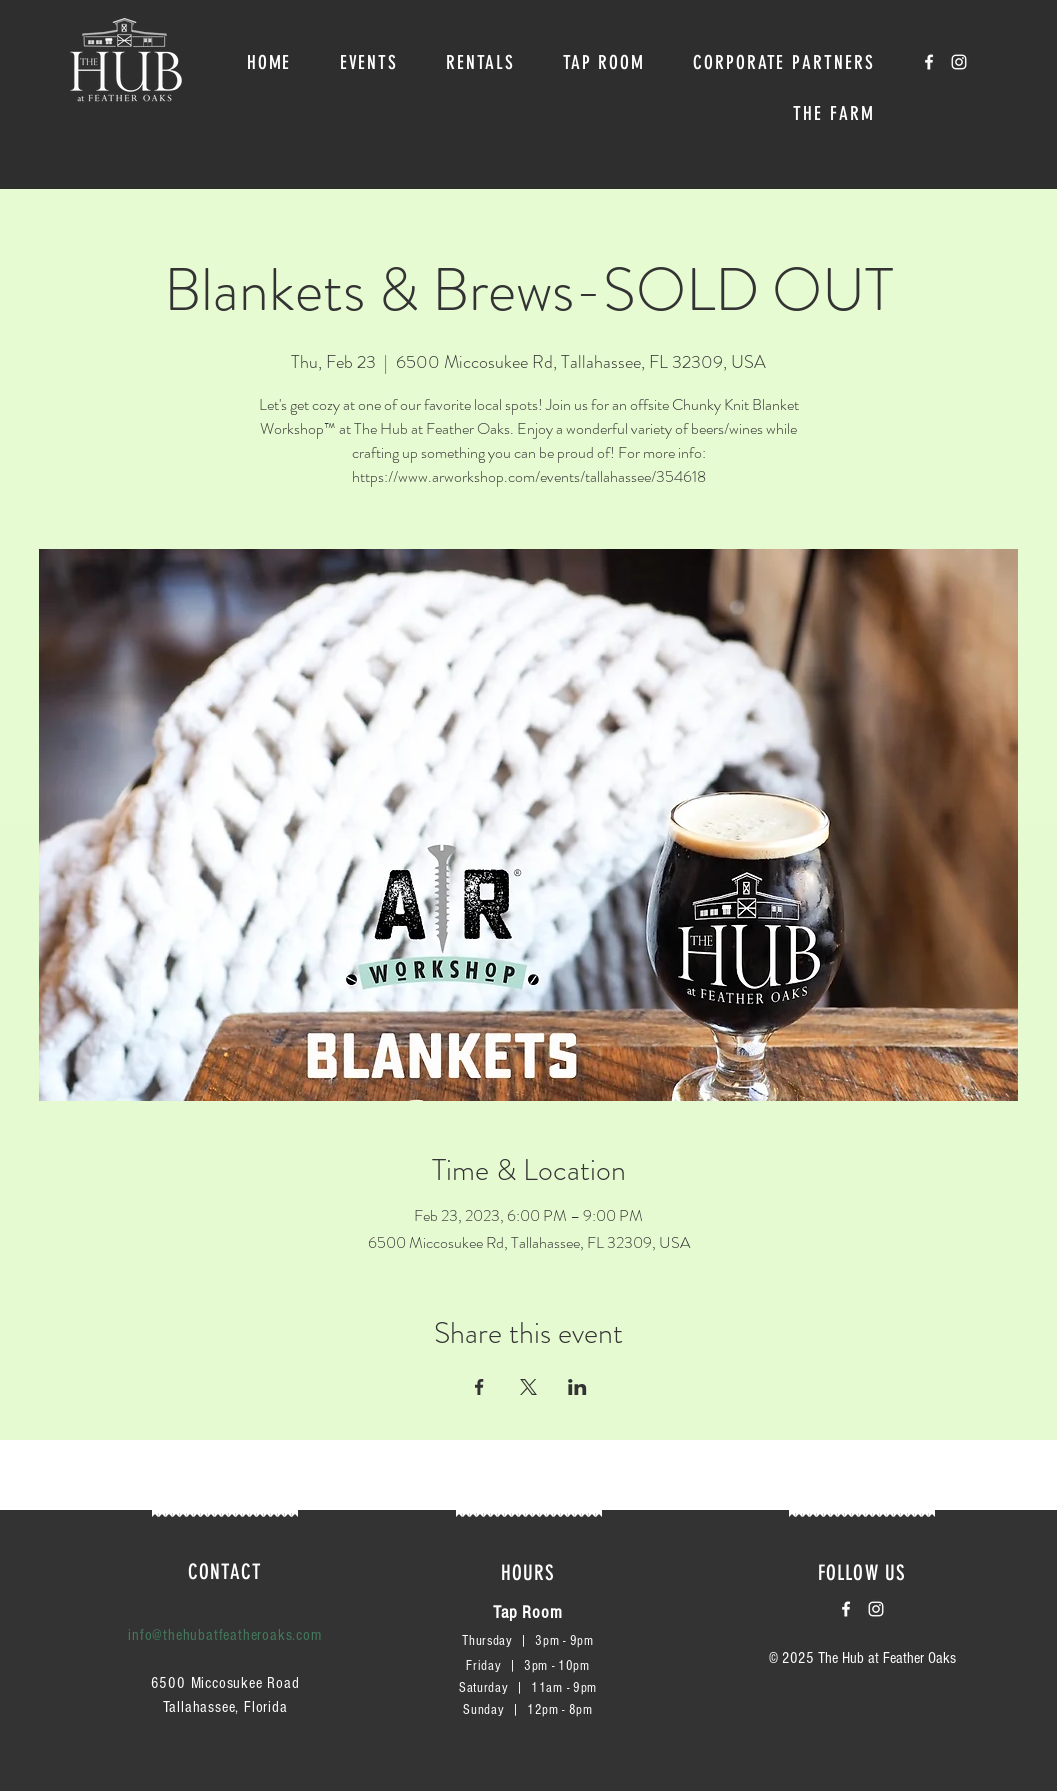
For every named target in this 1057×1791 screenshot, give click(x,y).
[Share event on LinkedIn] (577, 1387)
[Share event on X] (528, 1387)
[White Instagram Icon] (959, 62)
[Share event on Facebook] (479, 1387)
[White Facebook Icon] (929, 62)
